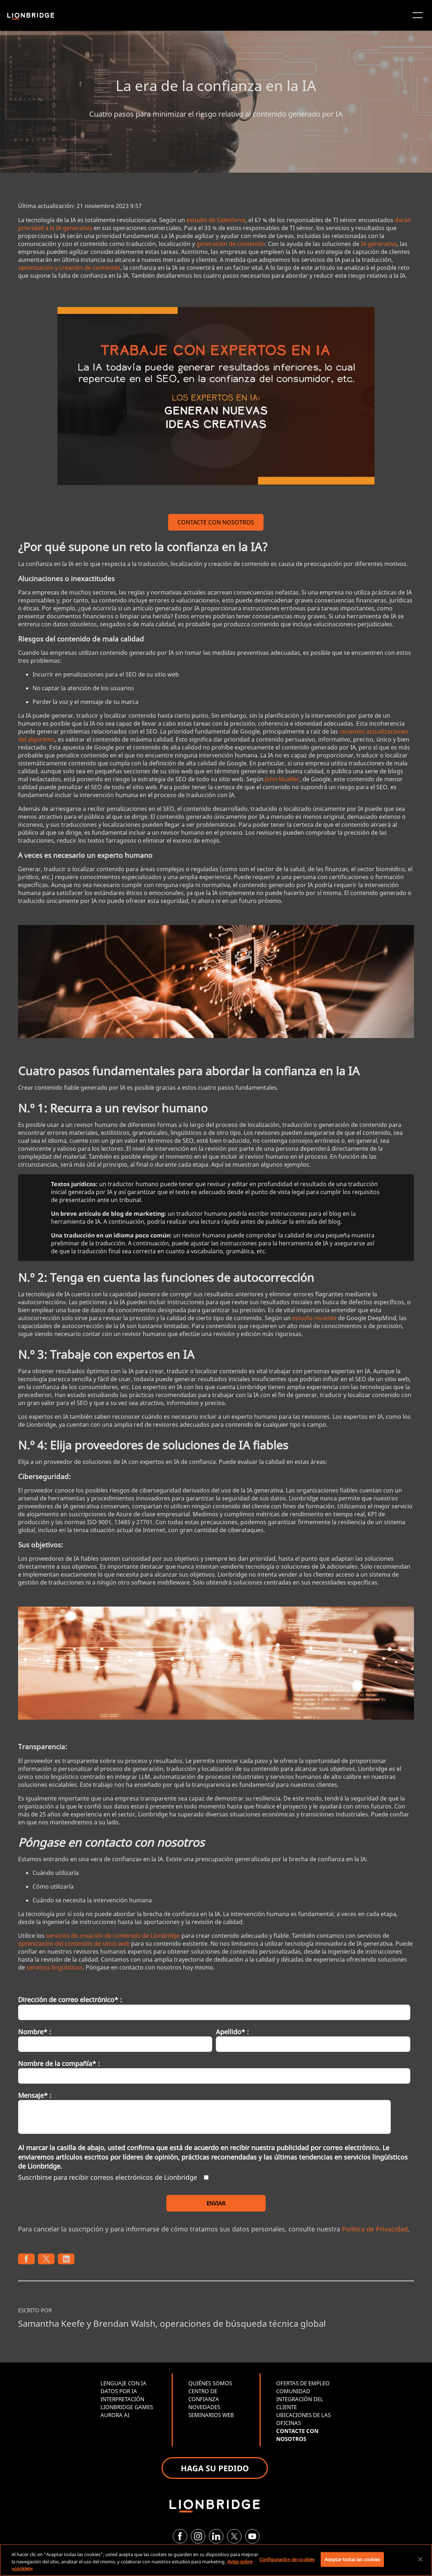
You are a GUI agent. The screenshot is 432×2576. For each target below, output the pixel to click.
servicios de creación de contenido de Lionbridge (113, 1936)
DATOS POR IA (118, 2391)
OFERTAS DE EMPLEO (303, 2383)
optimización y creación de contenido (69, 268)
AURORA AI (114, 2415)
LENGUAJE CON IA (123, 2383)
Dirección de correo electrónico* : (70, 1999)
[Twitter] (234, 2536)
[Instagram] (198, 2536)
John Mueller (282, 779)
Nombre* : (34, 2031)
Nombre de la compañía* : (59, 2063)
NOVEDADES (204, 2407)
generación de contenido (230, 244)
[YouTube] (252, 2536)
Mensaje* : (34, 2095)
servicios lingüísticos (54, 1967)
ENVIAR (215, 2203)
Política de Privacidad (375, 2229)
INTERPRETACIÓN (122, 2399)
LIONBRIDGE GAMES (126, 2407)
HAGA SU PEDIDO (215, 2468)
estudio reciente (314, 1318)
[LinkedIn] (216, 2536)
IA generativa (379, 244)
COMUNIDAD (293, 2391)
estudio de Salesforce (216, 220)
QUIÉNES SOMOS (210, 2383)
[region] (216, 2560)
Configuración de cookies (287, 2559)
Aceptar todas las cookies (352, 2559)
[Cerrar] (420, 2559)
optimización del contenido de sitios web (74, 1944)
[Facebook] (180, 2536)
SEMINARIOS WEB (211, 2415)
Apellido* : (232, 2031)
